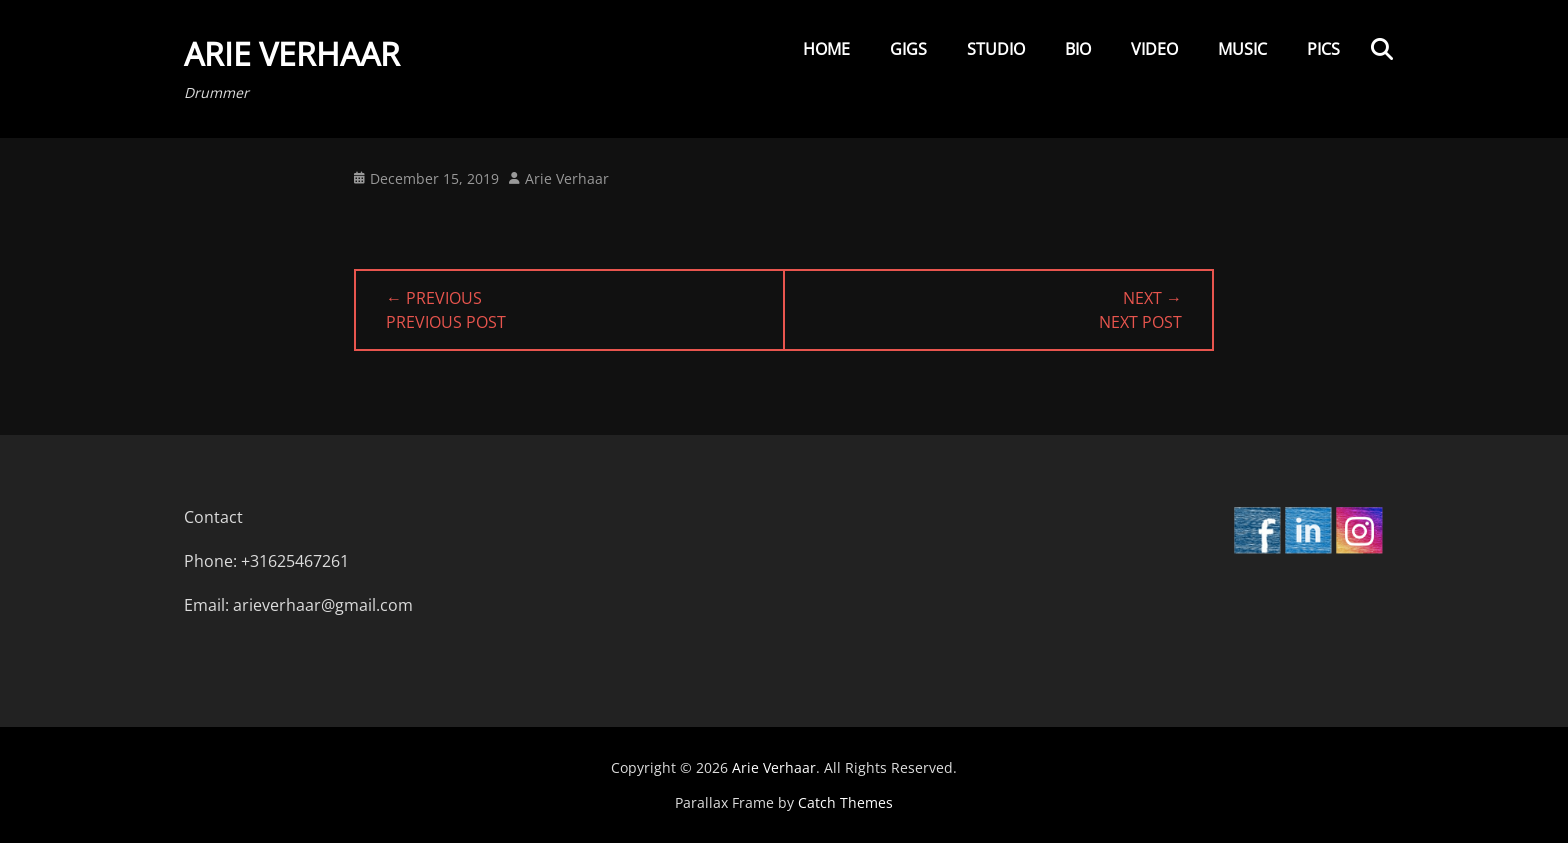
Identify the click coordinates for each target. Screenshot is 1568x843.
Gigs (908, 49)
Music (1242, 49)
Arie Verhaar (292, 53)
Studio (996, 49)
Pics (1323, 49)
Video (1154, 49)
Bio (1078, 49)
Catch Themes (845, 802)
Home (826, 49)
